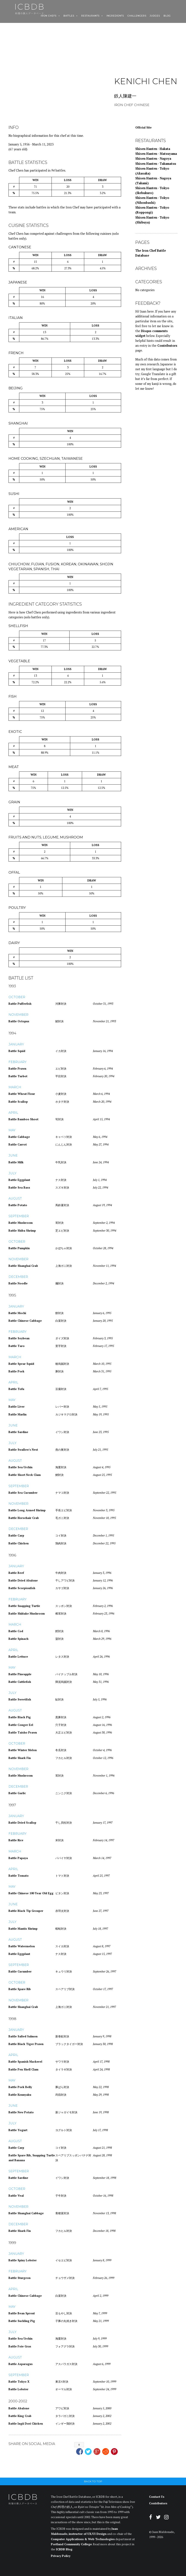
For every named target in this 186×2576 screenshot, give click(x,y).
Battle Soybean (18, 1338)
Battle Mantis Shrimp (23, 1929)
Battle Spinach (18, 1639)
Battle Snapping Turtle (24, 1606)
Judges (155, 16)
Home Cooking (23, 458)
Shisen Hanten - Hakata (152, 149)
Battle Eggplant (19, 1180)
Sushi (13, 494)
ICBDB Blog (64, 2549)
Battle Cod (15, 1631)
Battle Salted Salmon (23, 2036)
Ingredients (115, 16)
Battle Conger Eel (20, 1725)
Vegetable (19, 661)
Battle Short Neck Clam (24, 1475)
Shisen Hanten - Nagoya (153, 158)
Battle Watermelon (21, 1946)
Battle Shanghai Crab (23, 1266)
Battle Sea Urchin (20, 1467)
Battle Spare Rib (19, 1989)
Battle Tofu (16, 1389)
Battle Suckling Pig (21, 2321)
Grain (14, 802)
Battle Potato (17, 1205)
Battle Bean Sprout (21, 2313)
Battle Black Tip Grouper (25, 1911)
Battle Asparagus (20, 2364)
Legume (51, 837)
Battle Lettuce (18, 1656)
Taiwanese (72, 458)
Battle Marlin (17, 1414)
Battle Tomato (18, 1876)
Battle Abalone (18, 2408)
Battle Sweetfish (19, 1699)
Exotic (15, 731)
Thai (55, 569)
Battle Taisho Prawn (22, 1732)
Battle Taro (16, 1346)
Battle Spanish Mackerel (25, 2061)
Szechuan (50, 458)
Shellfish (18, 626)
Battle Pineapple (19, 1674)
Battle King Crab (19, 2416)
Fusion (52, 564)
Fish (12, 696)
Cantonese (19, 247)
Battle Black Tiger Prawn (25, 2044)
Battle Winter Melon (22, 1750)
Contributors (167, 346)
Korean (68, 564)
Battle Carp (16, 1535)
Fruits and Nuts (24, 837)
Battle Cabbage (19, 1137)
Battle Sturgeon (19, 2278)
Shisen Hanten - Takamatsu (155, 164)
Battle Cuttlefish (19, 1682)
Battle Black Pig (19, 1717)
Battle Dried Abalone (23, 1580)
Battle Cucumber (20, 1971)
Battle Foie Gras (19, 2346)
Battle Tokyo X (18, 2381)
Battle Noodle (18, 1283)
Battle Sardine (18, 1432)
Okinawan (88, 564)
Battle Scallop (18, 1102)
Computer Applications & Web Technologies (83, 2539)
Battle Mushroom (20, 1223)
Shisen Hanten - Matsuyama (156, 154)
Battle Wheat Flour (21, 1094)
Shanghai (18, 423)
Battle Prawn (17, 1068)
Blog (167, 16)
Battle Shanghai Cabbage (26, 2213)
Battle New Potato (21, 2112)
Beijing (15, 388)
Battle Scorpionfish (21, 1588)
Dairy (14, 943)
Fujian (37, 564)
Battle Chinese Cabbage (25, 1321)
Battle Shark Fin (19, 1758)
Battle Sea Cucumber (23, 1493)
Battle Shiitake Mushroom (26, 1613)
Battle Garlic (17, 1793)
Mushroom (71, 837)
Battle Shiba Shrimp (22, 1230)
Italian (15, 318)
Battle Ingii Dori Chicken (25, 2423)
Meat (13, 767)
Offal (14, 872)
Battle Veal (16, 2195)
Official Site (143, 127)
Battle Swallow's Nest (23, 1449)
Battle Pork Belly (20, 2087)
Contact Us (156, 2497)
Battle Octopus (18, 1021)
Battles (68, 16)
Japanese (17, 282)
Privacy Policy (60, 2556)
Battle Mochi (17, 1313)
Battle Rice (15, 1840)
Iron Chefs (48, 16)
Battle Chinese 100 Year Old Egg (30, 1893)
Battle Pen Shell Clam (23, 2069)
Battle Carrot (17, 1144)
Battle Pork (16, 1371)
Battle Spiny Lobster (22, 2260)
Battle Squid (16, 1051)
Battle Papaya (18, 1858)
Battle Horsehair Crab (23, 1518)
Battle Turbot (17, 1076)
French (16, 353)
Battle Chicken (18, 1543)
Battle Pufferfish (19, 1004)
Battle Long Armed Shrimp (27, 1510)
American (18, 529)
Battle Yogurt (17, 2130)
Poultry (17, 907)
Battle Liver (16, 1406)
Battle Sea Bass (19, 1187)
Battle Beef (16, 1573)
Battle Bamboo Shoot (23, 1119)
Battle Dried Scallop (22, 1822)
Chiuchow (19, 564)
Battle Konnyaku (19, 2095)
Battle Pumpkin (19, 1248)
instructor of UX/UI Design (87, 2534)
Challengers (136, 16)
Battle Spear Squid (21, 1364)
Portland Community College (71, 2544)
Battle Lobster (18, 2389)
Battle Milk (16, 1162)
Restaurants (90, 16)
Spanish (41, 569)
